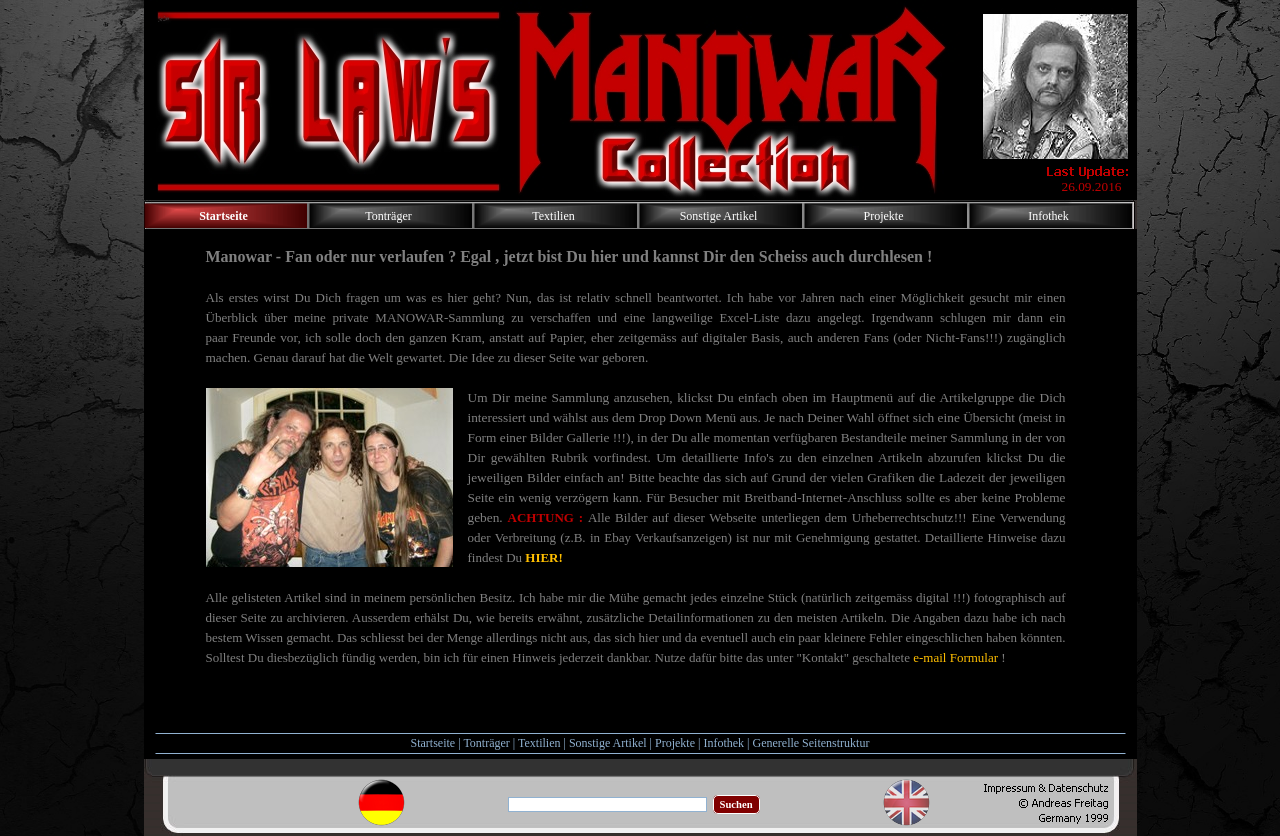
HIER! (544, 557)
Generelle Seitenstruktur (810, 743)
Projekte (675, 743)
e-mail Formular (955, 657)
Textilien (539, 743)
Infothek (723, 743)
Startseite (433, 743)
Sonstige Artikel (608, 743)
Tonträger (486, 743)
